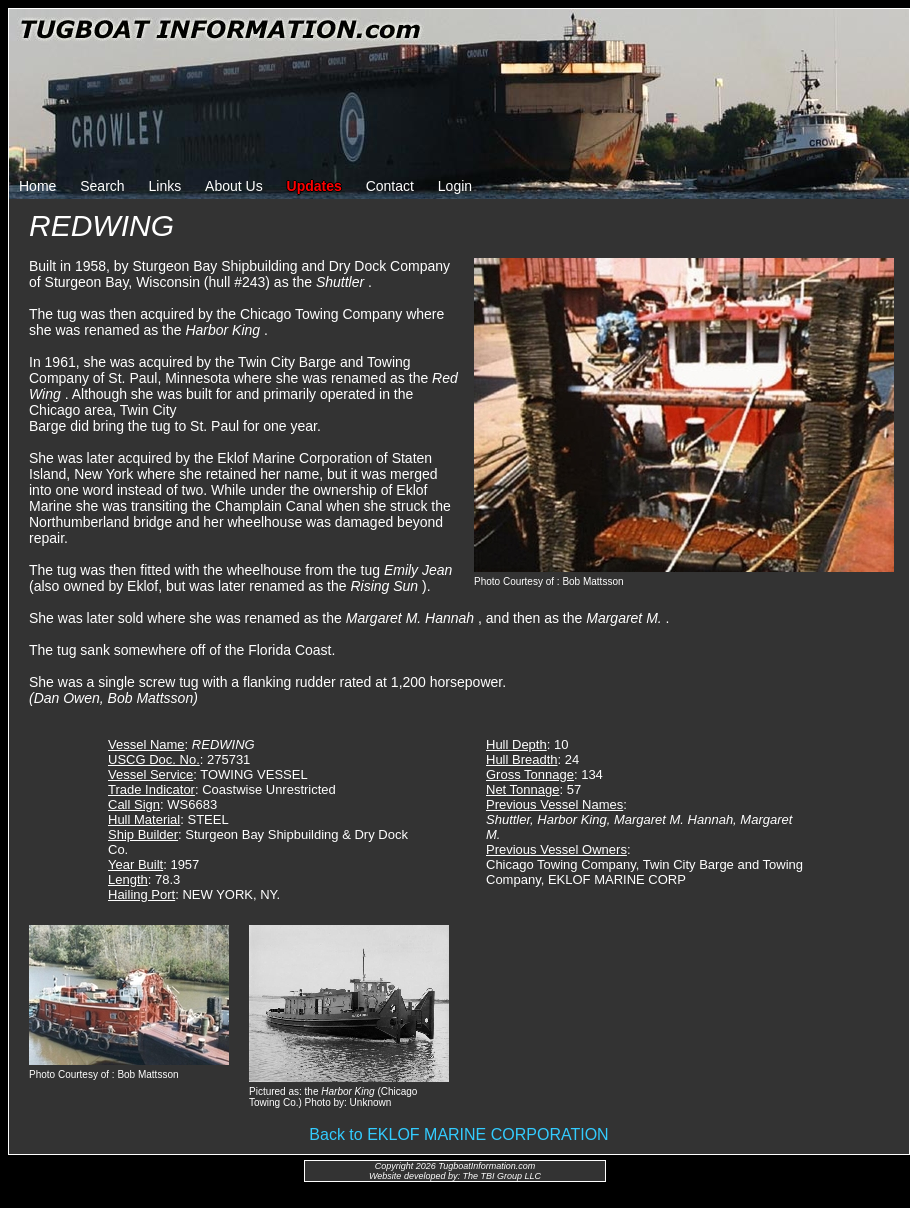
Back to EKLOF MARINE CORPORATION (458, 1134)
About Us (234, 186)
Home (37, 186)
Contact (390, 186)
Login (455, 186)
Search (102, 186)
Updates (314, 186)
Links (165, 186)
